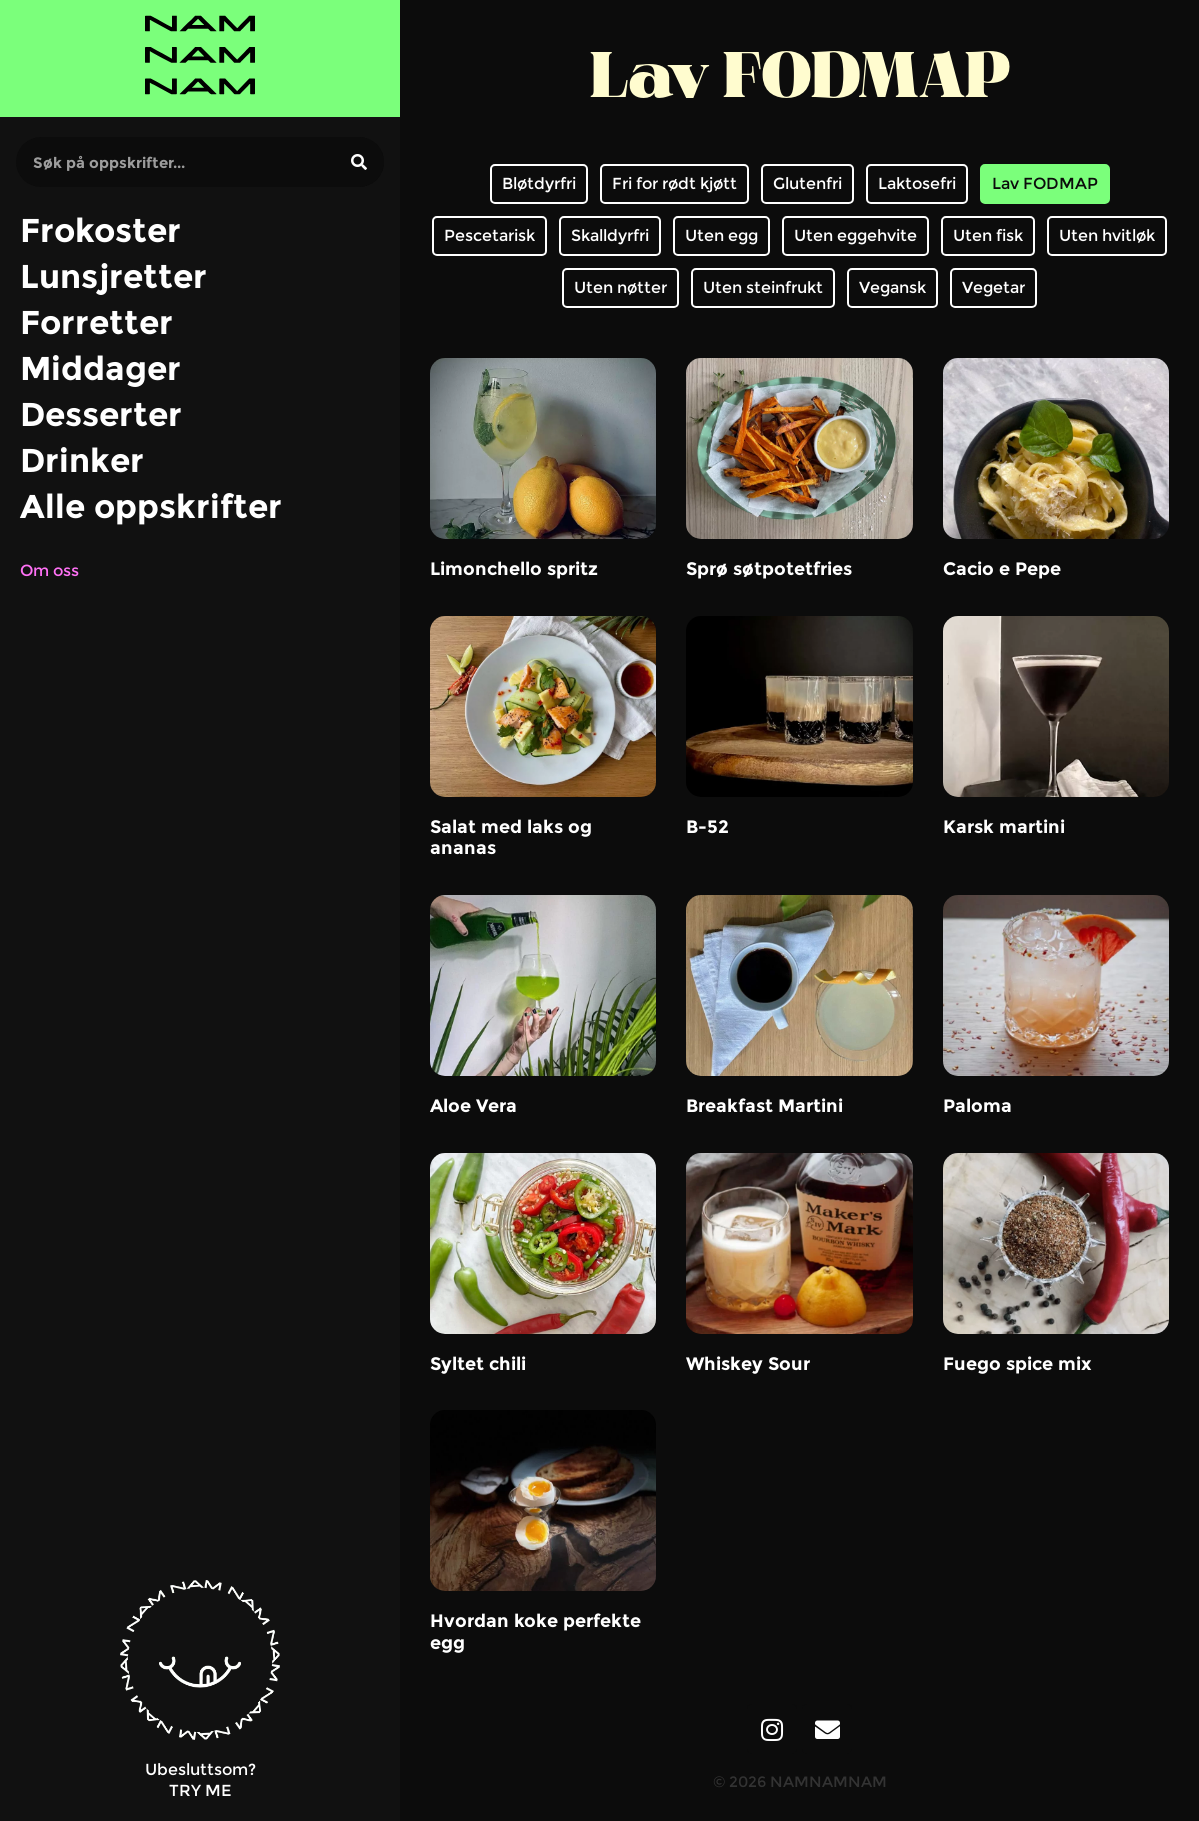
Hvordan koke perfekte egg (535, 1632)
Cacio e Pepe (1002, 569)
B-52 (707, 827)
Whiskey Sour (748, 1364)
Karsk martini (1004, 827)
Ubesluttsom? (200, 1769)
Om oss (49, 570)
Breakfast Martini (764, 1106)
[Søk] (359, 162)
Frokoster (100, 230)
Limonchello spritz (514, 569)
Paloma (977, 1106)
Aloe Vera (473, 1106)
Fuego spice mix (1017, 1364)
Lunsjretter (113, 276)
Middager (100, 368)
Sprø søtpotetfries (769, 569)
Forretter (96, 322)
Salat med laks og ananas (511, 838)
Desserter (101, 414)
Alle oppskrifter (151, 506)
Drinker (82, 460)
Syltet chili (478, 1364)
